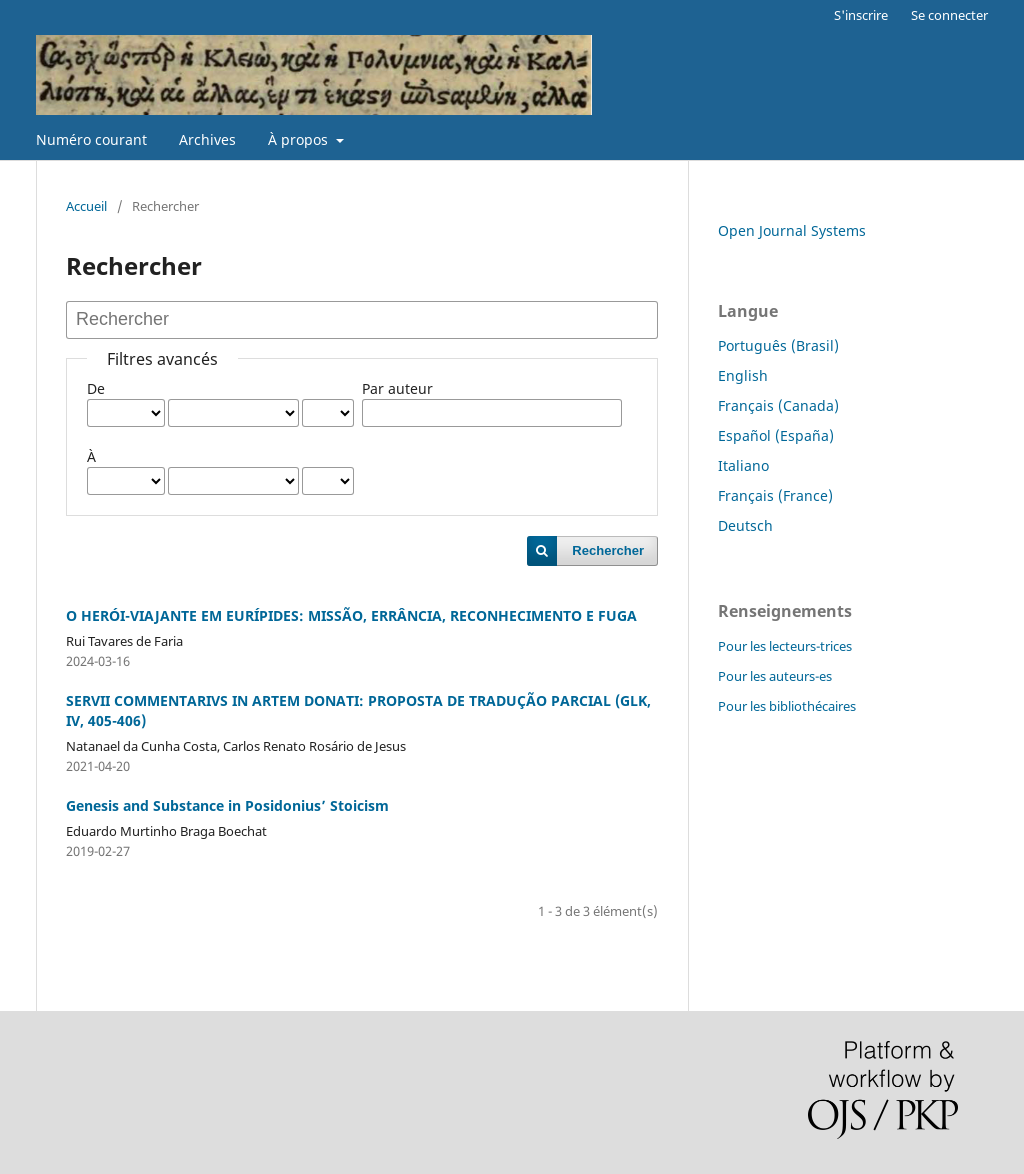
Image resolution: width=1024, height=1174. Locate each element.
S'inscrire (861, 15)
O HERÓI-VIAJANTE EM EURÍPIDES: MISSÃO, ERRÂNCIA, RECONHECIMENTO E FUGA (351, 615)
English (743, 375)
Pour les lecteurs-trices (785, 646)
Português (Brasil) (778, 345)
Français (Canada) (778, 405)
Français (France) (775, 495)
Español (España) (776, 435)
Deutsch (745, 525)
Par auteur (397, 388)
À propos (300, 139)
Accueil (86, 206)
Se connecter (949, 15)
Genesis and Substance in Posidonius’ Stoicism (227, 805)
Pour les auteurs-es (775, 676)
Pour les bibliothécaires (787, 706)
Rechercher (608, 550)
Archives (207, 139)
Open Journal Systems (792, 230)
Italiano (743, 465)
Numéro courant (91, 139)
